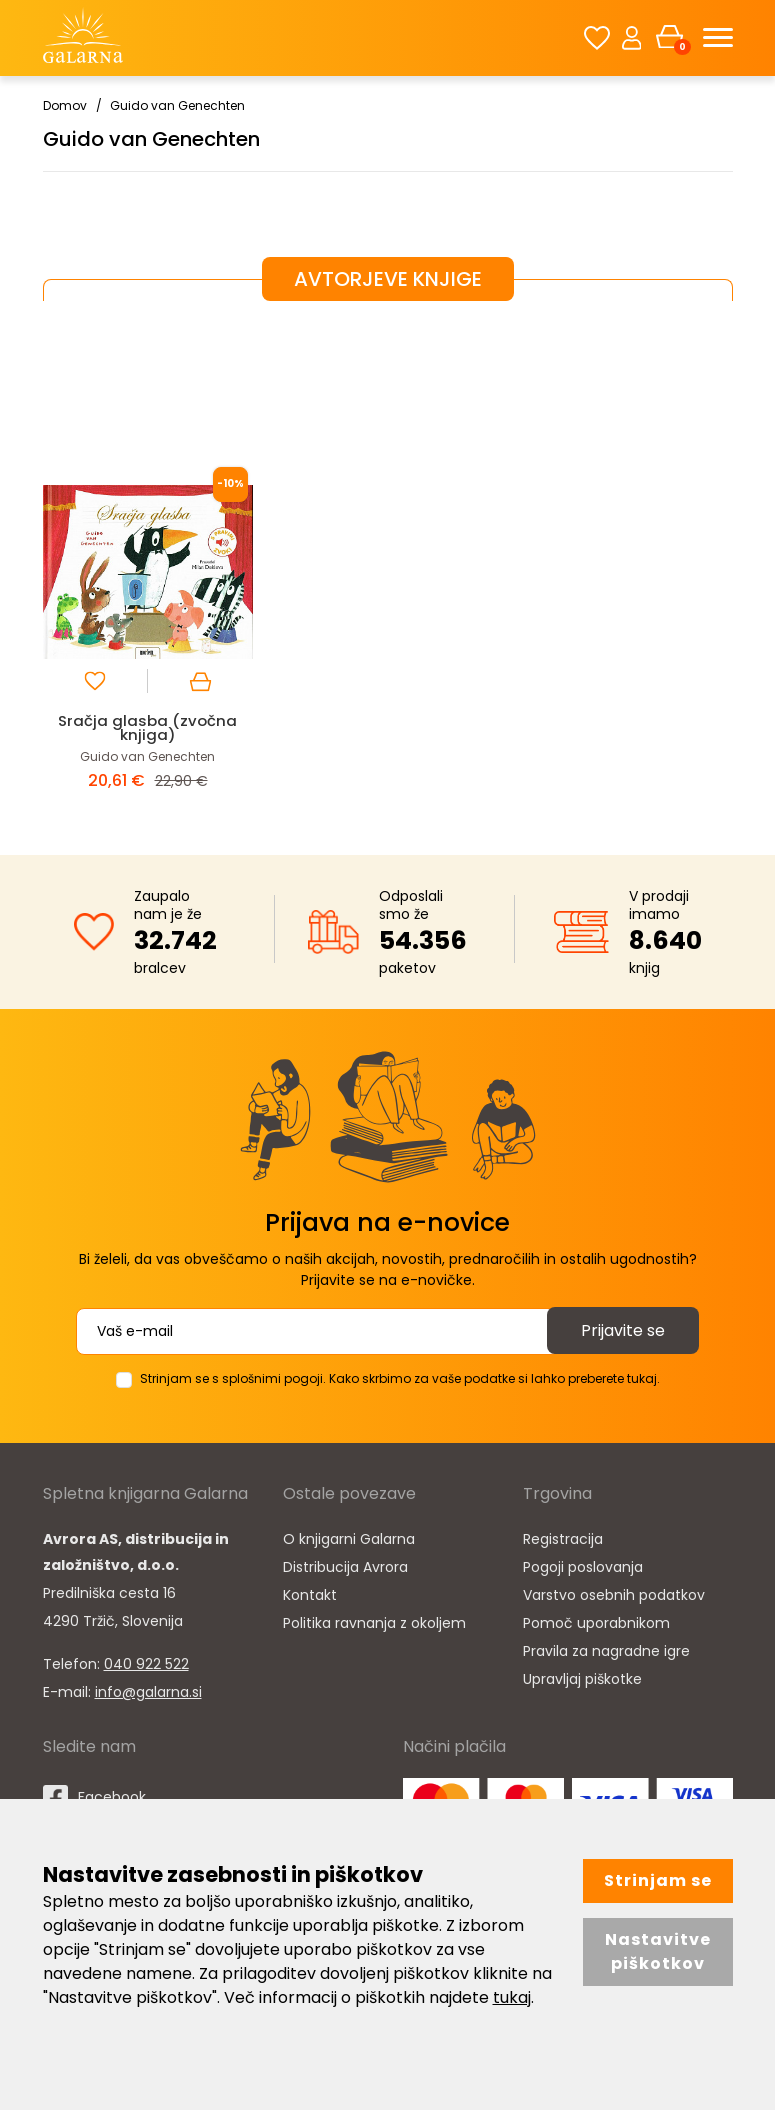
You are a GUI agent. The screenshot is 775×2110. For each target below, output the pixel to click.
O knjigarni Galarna (349, 1539)
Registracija (563, 1539)
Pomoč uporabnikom (596, 1623)
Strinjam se (658, 1880)
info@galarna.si (148, 1692)
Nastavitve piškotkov (658, 1951)
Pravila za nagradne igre (606, 1651)
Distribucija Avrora (345, 1567)
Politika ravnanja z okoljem (374, 1623)
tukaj (512, 1997)
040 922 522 (146, 1664)
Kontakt (310, 1595)
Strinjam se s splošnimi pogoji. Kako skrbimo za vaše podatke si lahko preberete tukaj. (400, 1378)
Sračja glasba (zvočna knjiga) (147, 727)
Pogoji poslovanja (583, 1567)
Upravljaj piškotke (582, 1679)
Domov (65, 105)
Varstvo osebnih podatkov (614, 1595)
